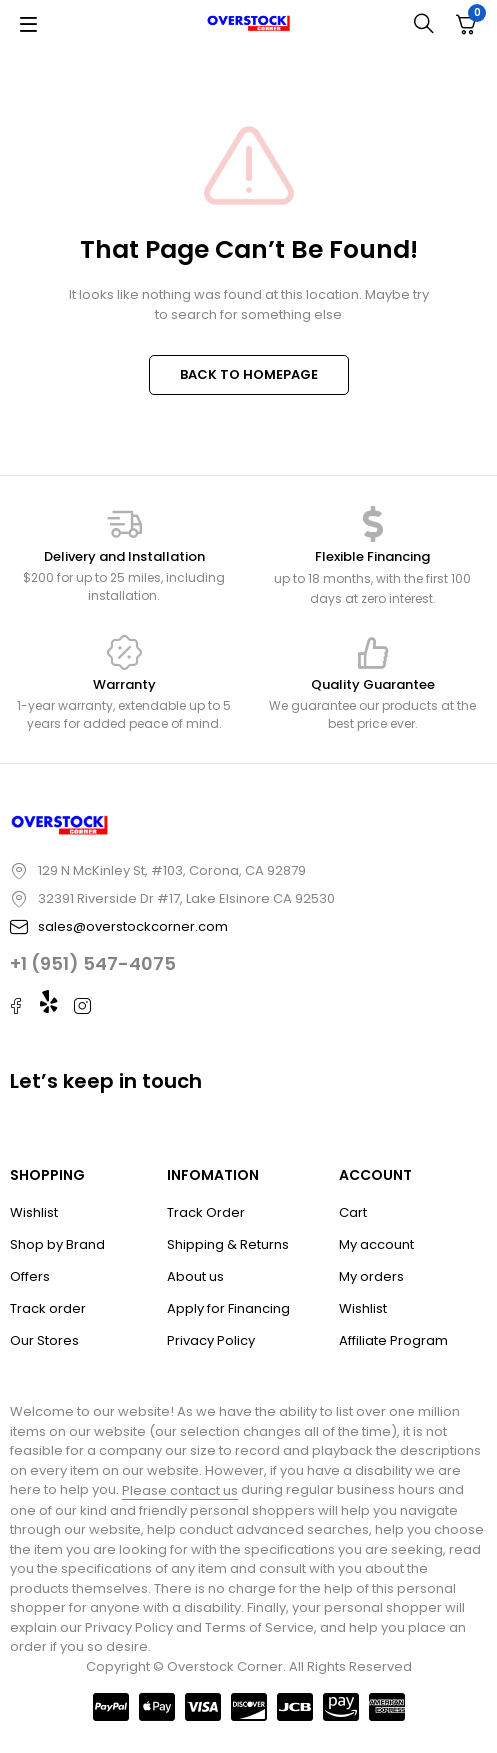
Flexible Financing (372, 556)
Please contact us (180, 1490)
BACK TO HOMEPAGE (249, 374)
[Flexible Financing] (373, 524)
